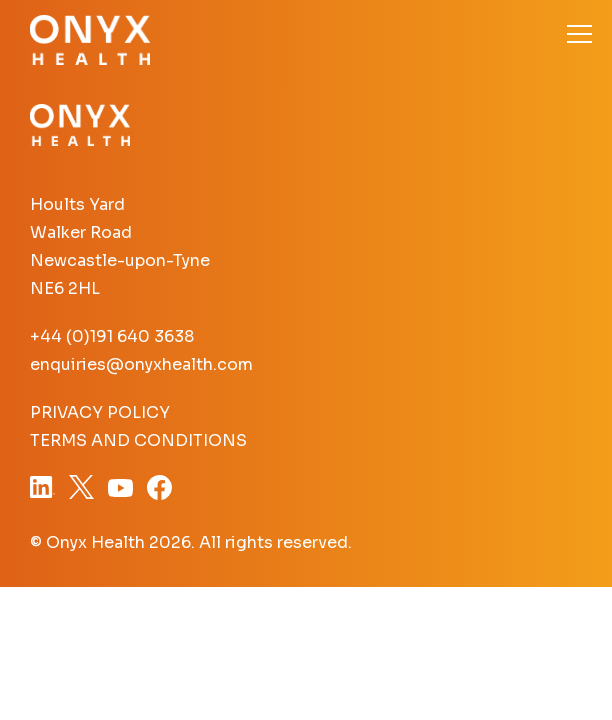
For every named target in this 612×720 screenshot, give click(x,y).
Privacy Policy (100, 412)
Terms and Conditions (138, 440)
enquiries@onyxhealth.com (141, 364)
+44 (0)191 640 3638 (112, 336)
